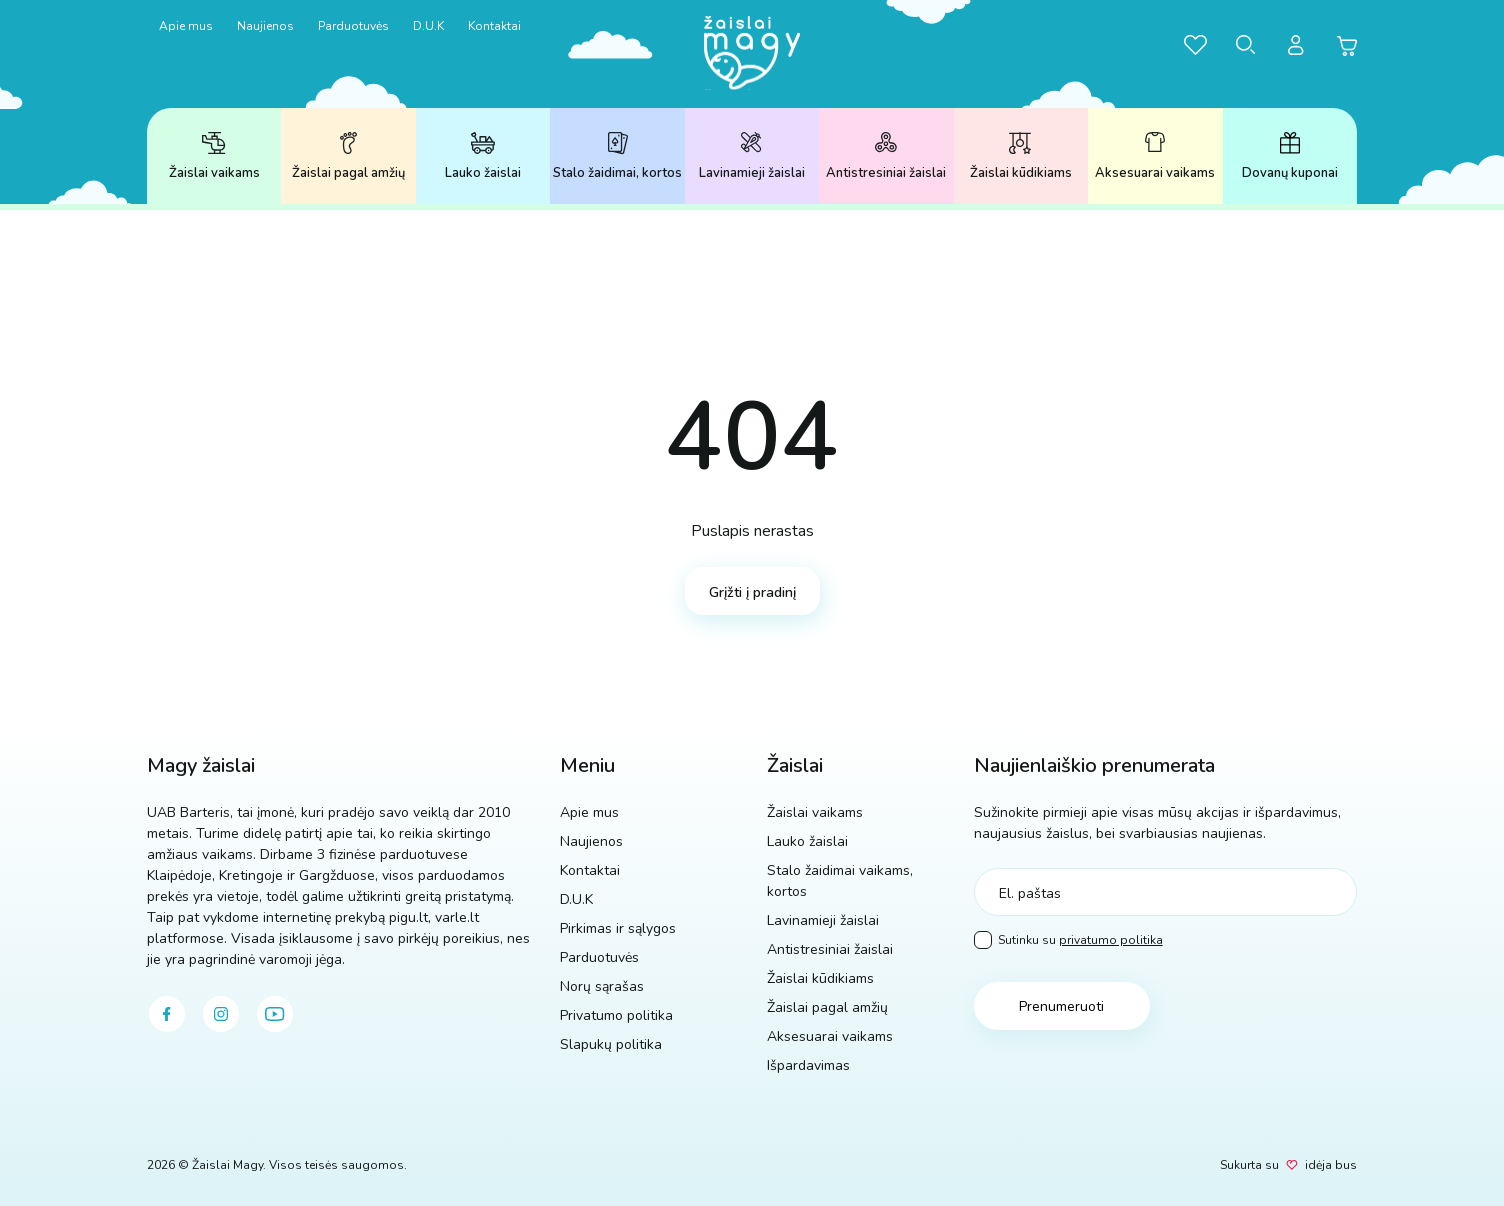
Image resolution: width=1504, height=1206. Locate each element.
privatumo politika (1111, 940)
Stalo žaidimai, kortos (617, 157)
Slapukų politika (611, 1044)
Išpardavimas (808, 1065)
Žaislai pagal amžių (348, 157)
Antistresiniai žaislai (886, 157)
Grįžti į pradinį (752, 592)
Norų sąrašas (602, 986)
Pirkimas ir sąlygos (618, 928)
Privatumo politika (616, 1015)
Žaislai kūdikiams (1021, 157)
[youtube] (275, 1014)
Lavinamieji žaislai (752, 157)
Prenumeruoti (1061, 1006)
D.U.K (428, 26)
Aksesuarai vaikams (1155, 157)
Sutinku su (1068, 940)
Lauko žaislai (483, 157)
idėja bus (1331, 1165)
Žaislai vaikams (214, 157)
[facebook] (167, 1014)
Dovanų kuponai (1290, 157)
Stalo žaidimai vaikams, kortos (840, 881)
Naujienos (265, 26)
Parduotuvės (353, 26)
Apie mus (186, 26)
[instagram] (221, 1014)
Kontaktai (494, 26)
